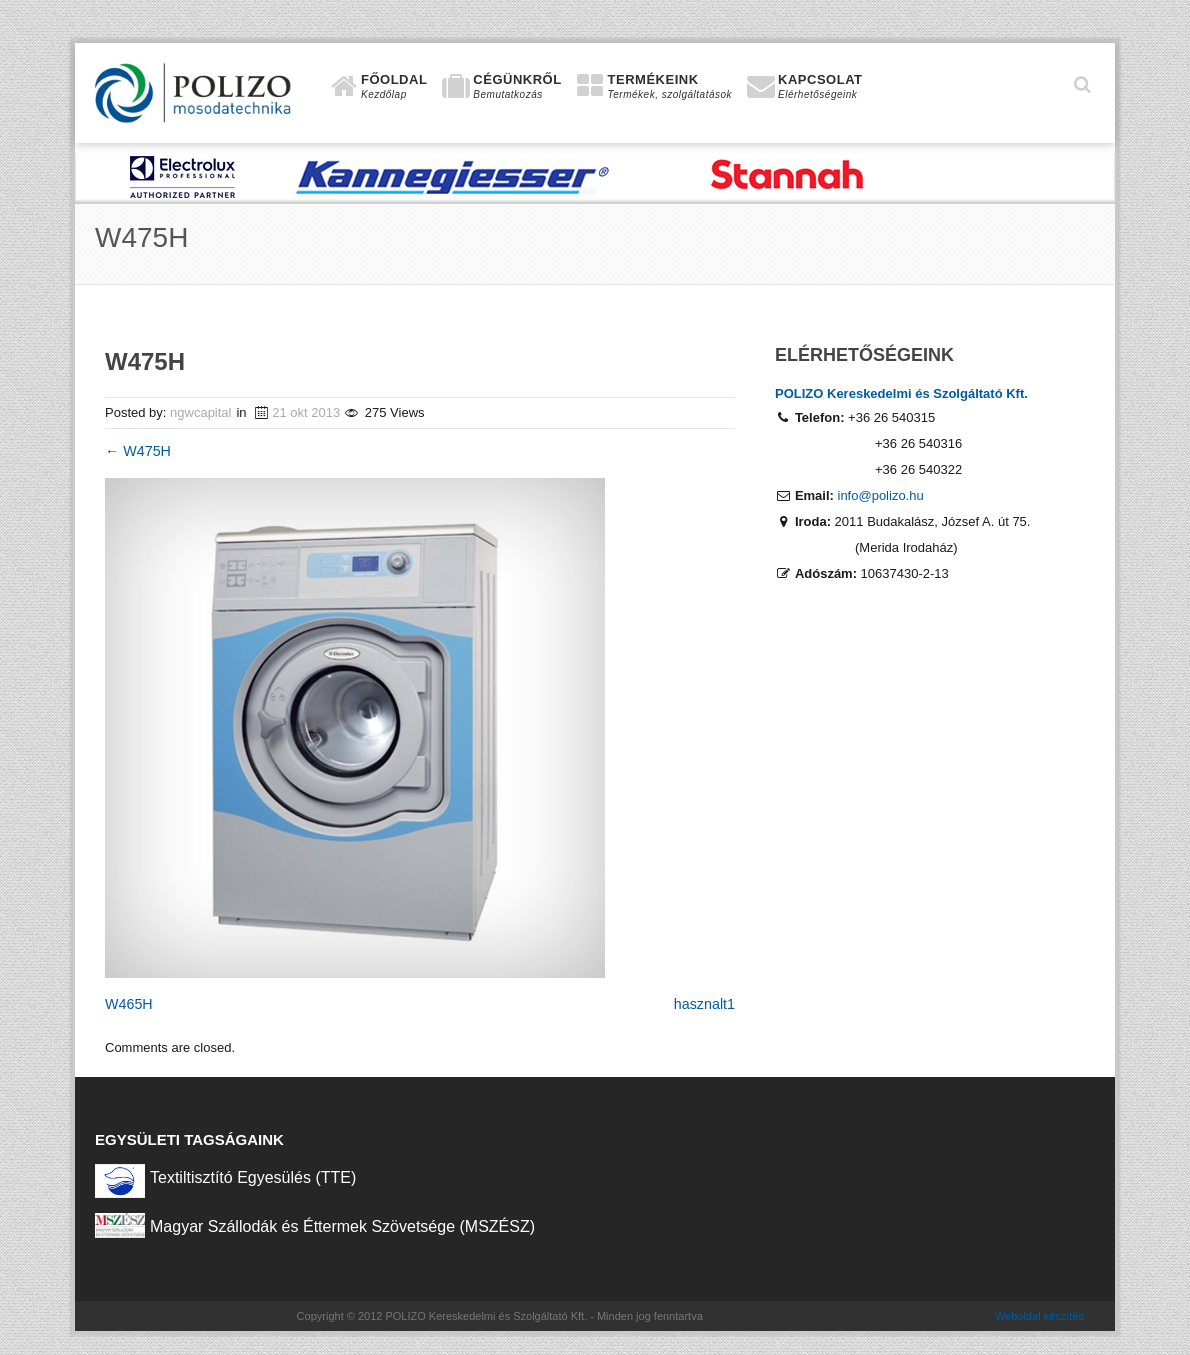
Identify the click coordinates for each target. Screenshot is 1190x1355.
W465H (129, 1004)
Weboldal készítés (1039, 1316)
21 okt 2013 (306, 412)
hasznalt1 (704, 1004)
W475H (138, 451)
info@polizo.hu (881, 495)
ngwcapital (200, 412)
